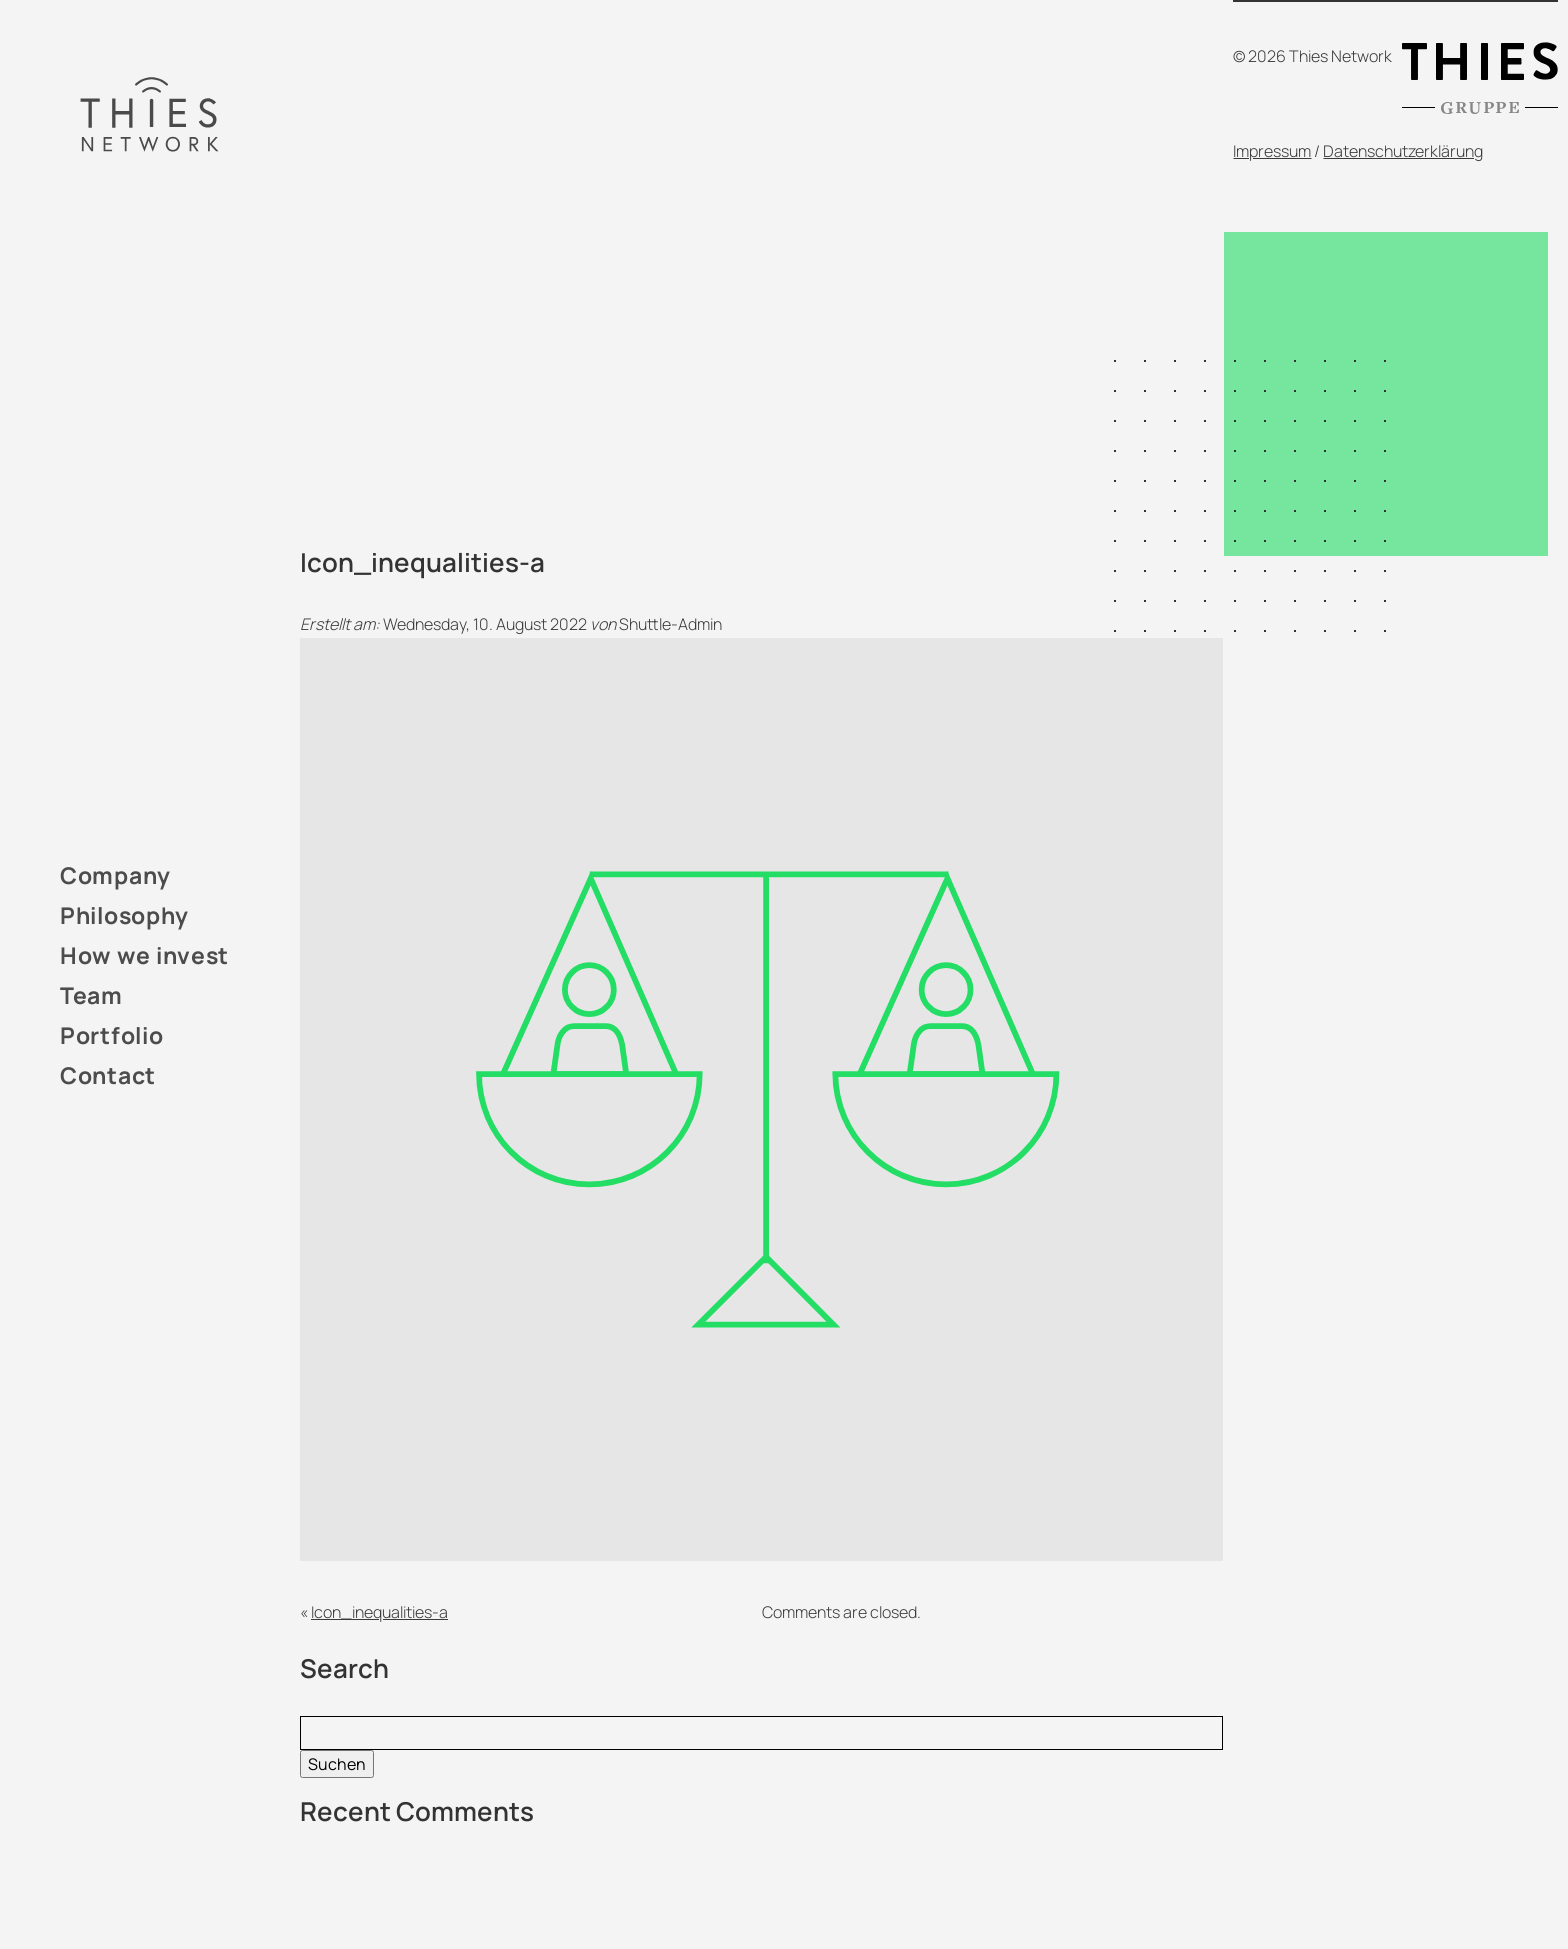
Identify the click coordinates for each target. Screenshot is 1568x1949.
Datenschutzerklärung (1403, 151)
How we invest (144, 955)
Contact (108, 1075)
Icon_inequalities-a (379, 1612)
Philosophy (124, 915)
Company (115, 875)
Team (91, 995)
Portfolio (111, 1035)
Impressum (1272, 151)
